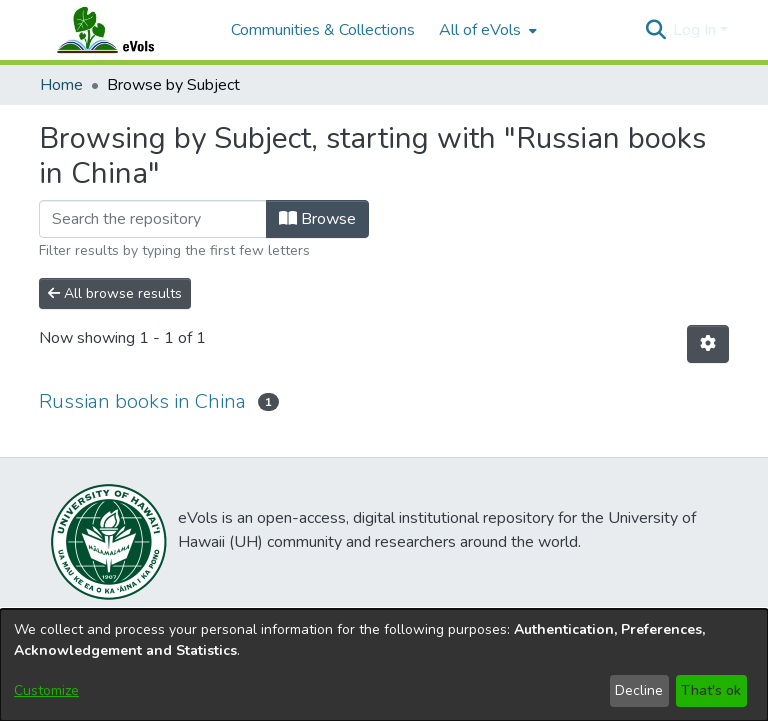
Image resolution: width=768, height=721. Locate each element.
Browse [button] (317, 219)
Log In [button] (696, 30)
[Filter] (153, 219)
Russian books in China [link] (142, 401)
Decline (639, 690)
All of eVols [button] (480, 30)
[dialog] (384, 665)
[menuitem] (486, 30)
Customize (46, 690)
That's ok (711, 690)
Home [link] (61, 85)
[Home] (125, 30)
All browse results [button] (115, 293)
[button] (655, 30)
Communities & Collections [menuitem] (323, 30)
